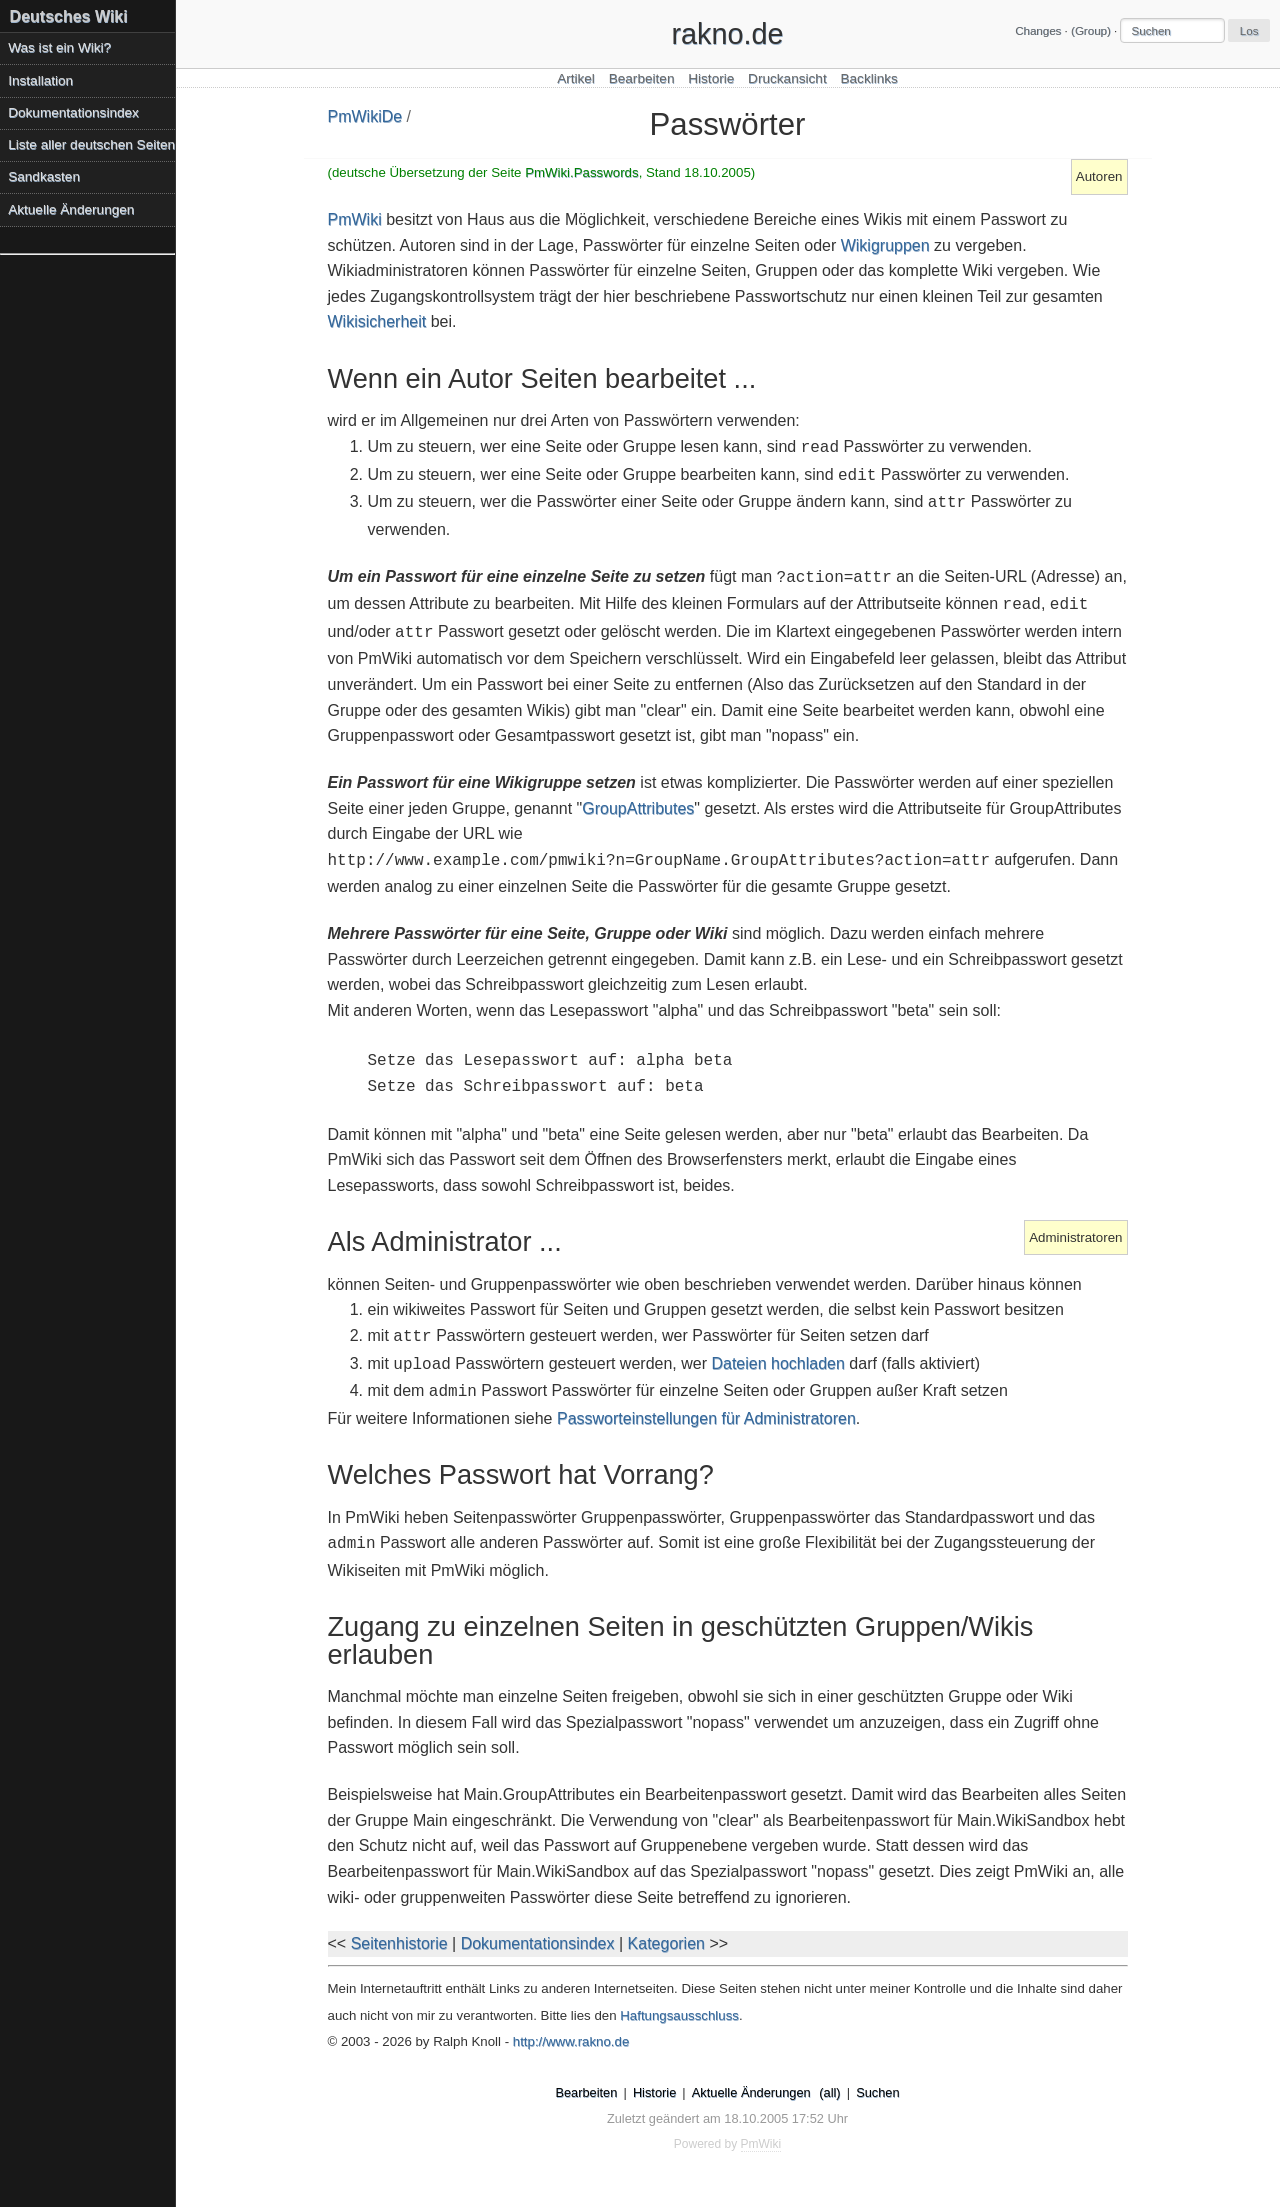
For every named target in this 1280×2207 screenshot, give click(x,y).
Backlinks (868, 78)
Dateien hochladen (777, 1363)
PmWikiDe (365, 116)
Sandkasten (44, 176)
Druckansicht (787, 78)
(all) (829, 2092)
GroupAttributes (638, 808)
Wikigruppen (885, 245)
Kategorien (666, 1943)
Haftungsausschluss (679, 2015)
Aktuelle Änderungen (71, 209)
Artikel (576, 78)
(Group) (1091, 31)
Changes (1038, 31)
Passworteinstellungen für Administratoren (706, 1418)
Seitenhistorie (399, 1943)
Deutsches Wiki (69, 16)
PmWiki (355, 219)
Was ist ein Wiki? (59, 47)
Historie (711, 78)
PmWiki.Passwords (582, 172)
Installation (40, 80)
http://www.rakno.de (571, 2041)
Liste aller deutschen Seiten (91, 144)
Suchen (877, 2092)
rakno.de (727, 34)
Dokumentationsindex (538, 1943)
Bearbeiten (642, 78)
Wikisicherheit (377, 321)
